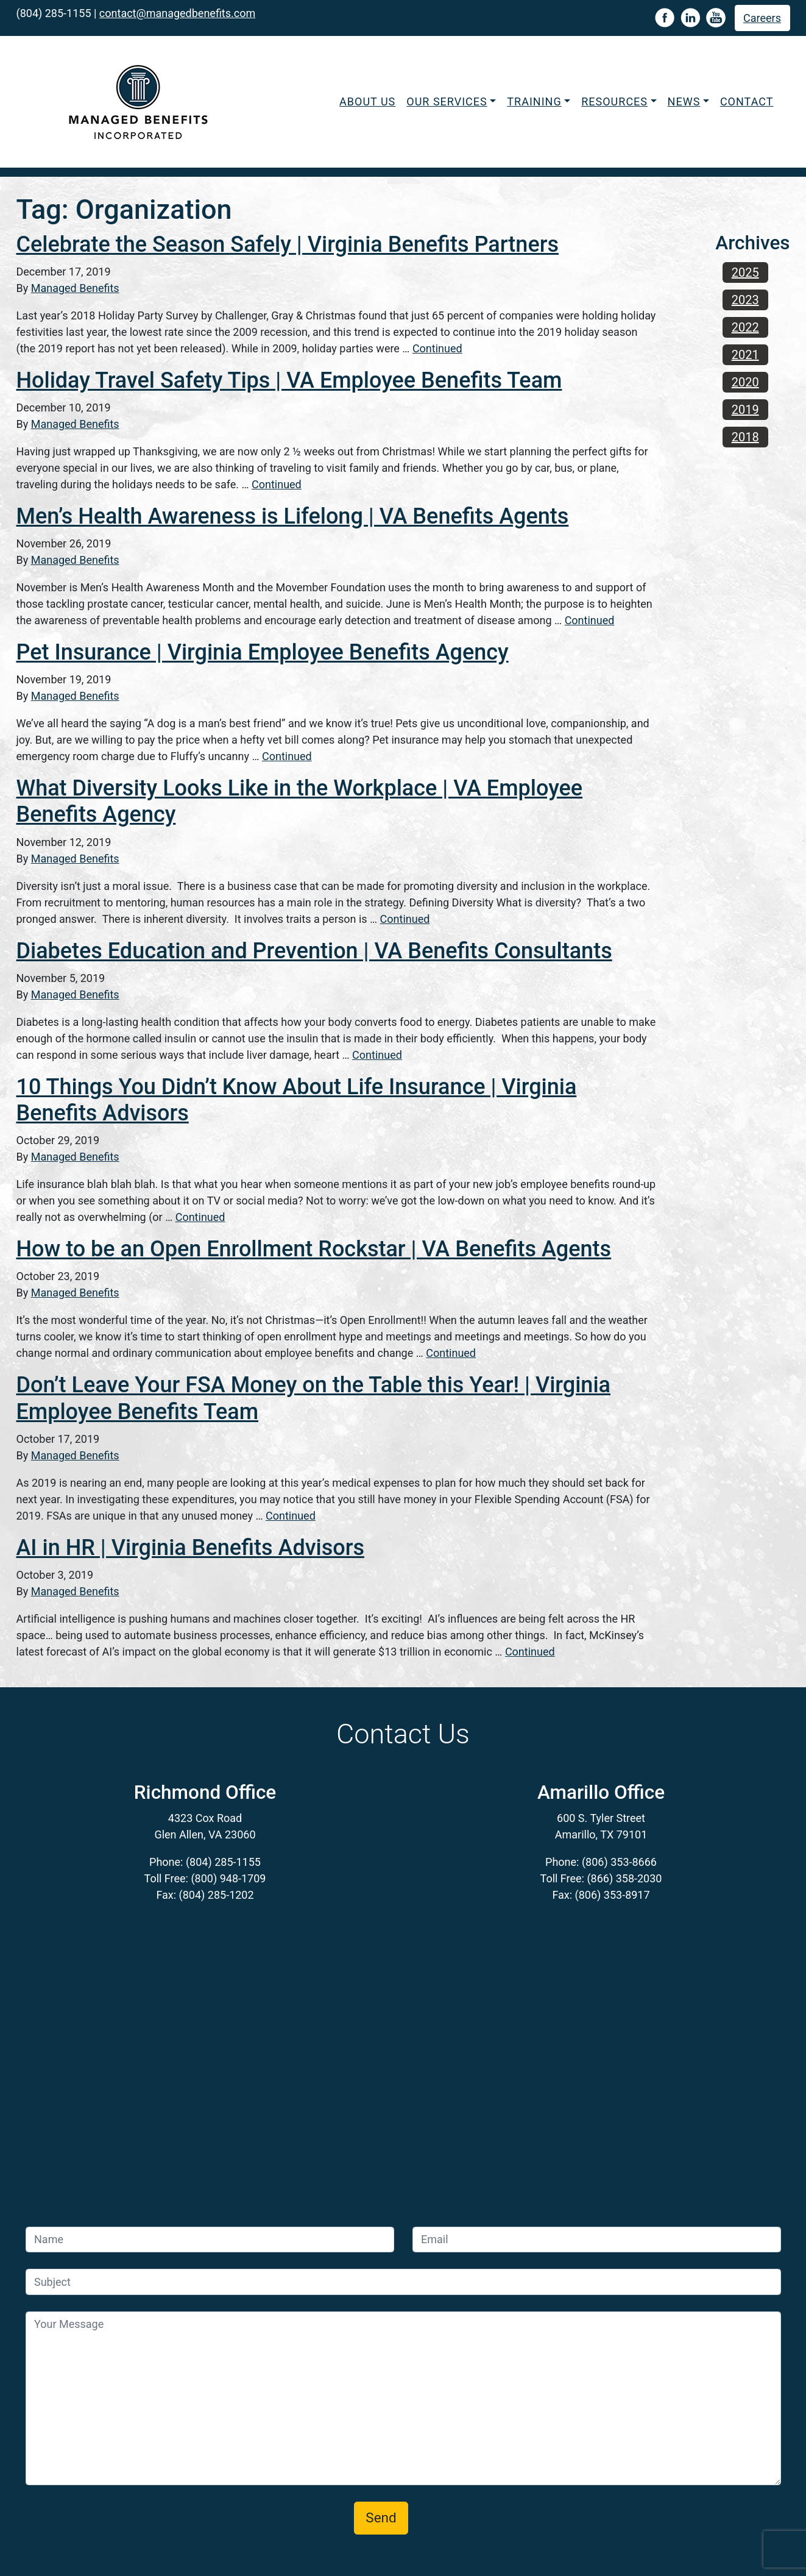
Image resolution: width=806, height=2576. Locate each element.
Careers (762, 18)
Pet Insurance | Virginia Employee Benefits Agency (262, 652)
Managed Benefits (75, 288)
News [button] (684, 101)
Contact (747, 101)
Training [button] (534, 101)
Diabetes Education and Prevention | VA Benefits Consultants (314, 951)
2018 (745, 437)
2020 (745, 382)
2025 (745, 272)
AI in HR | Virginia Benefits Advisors (190, 1547)
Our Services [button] (446, 101)
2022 (745, 327)
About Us (367, 101)
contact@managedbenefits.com (177, 13)
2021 (745, 354)
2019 (745, 409)
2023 (745, 300)
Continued (437, 348)
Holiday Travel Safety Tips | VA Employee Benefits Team (289, 380)
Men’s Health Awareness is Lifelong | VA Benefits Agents (292, 516)
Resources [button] (614, 101)
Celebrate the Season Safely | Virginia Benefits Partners (287, 244)
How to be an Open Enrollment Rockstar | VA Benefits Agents (314, 1249)
